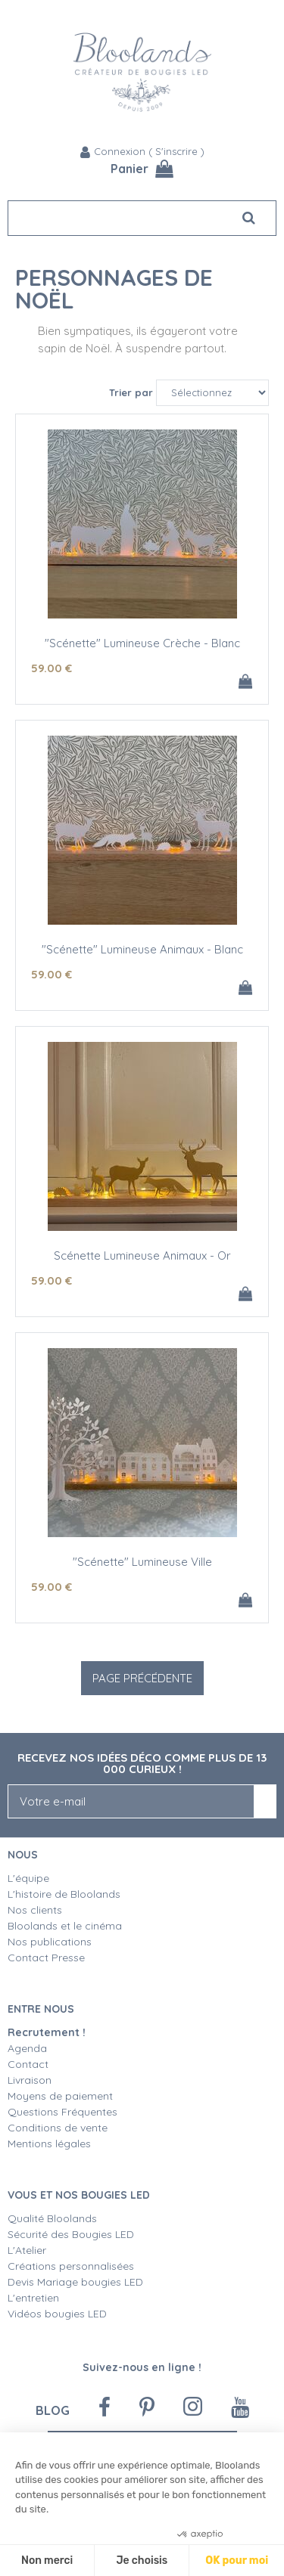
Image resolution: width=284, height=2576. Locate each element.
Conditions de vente (58, 2127)
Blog (53, 2410)
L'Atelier (27, 2250)
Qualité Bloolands (52, 2218)
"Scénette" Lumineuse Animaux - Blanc (142, 949)
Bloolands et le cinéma (65, 1926)
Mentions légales (49, 2143)
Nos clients (35, 1910)
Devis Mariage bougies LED (75, 2282)
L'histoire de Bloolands (64, 1894)
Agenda (27, 2048)
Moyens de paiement (60, 2096)
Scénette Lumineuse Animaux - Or (142, 1255)
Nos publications (50, 1941)
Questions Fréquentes (62, 2112)
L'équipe (28, 1878)
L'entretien (33, 2298)
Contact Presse (46, 1957)
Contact (28, 2064)
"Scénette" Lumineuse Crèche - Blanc (142, 643)
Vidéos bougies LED (57, 2313)
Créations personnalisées (71, 2266)
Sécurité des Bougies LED (72, 2234)
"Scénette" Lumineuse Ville (142, 1561)
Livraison (29, 2080)
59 (51, 668)
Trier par (131, 392)
